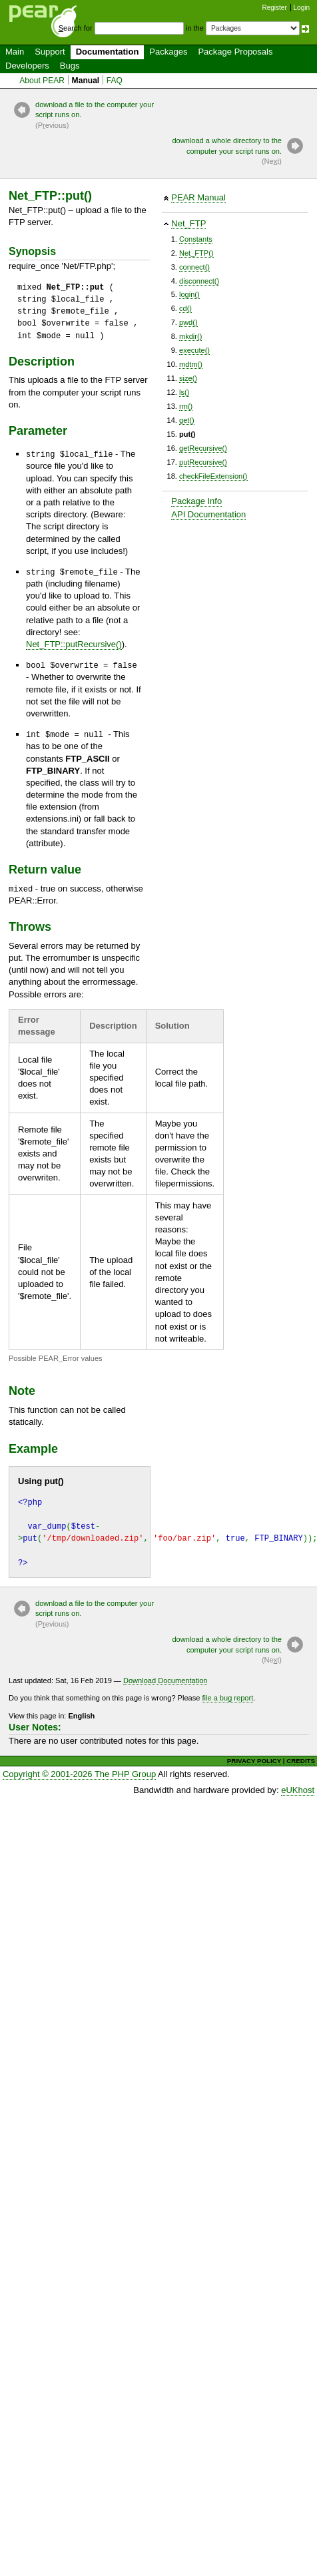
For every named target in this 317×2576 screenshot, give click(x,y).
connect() (194, 267)
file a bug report (227, 1698)
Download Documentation (165, 1680)
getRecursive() (203, 448)
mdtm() (190, 364)
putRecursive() (203, 462)
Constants (195, 239)
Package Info (196, 501)
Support (50, 52)
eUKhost (297, 1790)
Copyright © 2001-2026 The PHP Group (79, 1774)
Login (302, 7)
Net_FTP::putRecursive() (74, 644)
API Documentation (208, 514)
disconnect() (199, 281)
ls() (184, 392)
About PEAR (42, 80)
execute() (194, 350)
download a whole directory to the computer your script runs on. (222, 151)
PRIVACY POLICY (254, 1760)
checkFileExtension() (213, 476)
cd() (185, 308)
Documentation (107, 52)
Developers (27, 66)
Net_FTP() (196, 253)
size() (188, 378)
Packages (168, 52)
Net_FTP (188, 223)
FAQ (115, 80)
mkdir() (190, 336)
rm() (185, 406)
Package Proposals (235, 52)
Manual (86, 80)
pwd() (188, 322)
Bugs (70, 66)
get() (186, 420)
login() (189, 294)
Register (274, 7)
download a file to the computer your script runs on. (95, 115)
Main (14, 52)
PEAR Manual (198, 197)
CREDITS (300, 1760)
